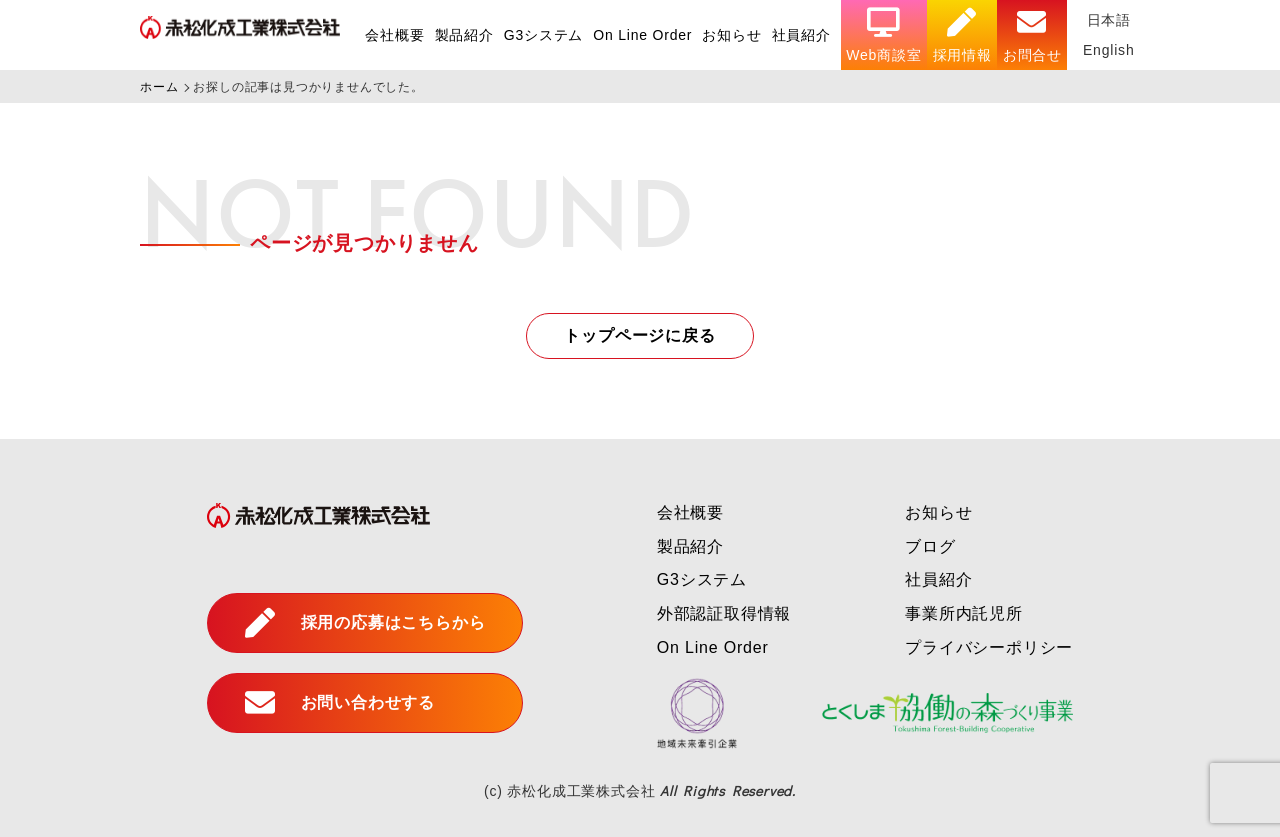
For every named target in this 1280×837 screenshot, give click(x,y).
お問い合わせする (340, 703)
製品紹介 (464, 35)
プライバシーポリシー (989, 647)
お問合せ (1032, 35)
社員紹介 (801, 35)
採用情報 (962, 35)
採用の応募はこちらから (365, 623)
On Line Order (642, 35)
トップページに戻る (639, 335)
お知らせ (731, 35)
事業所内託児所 (964, 613)
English (1109, 50)
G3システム (543, 35)
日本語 (1109, 20)
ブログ (930, 546)
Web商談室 (883, 35)
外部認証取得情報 (724, 613)
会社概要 (394, 35)
